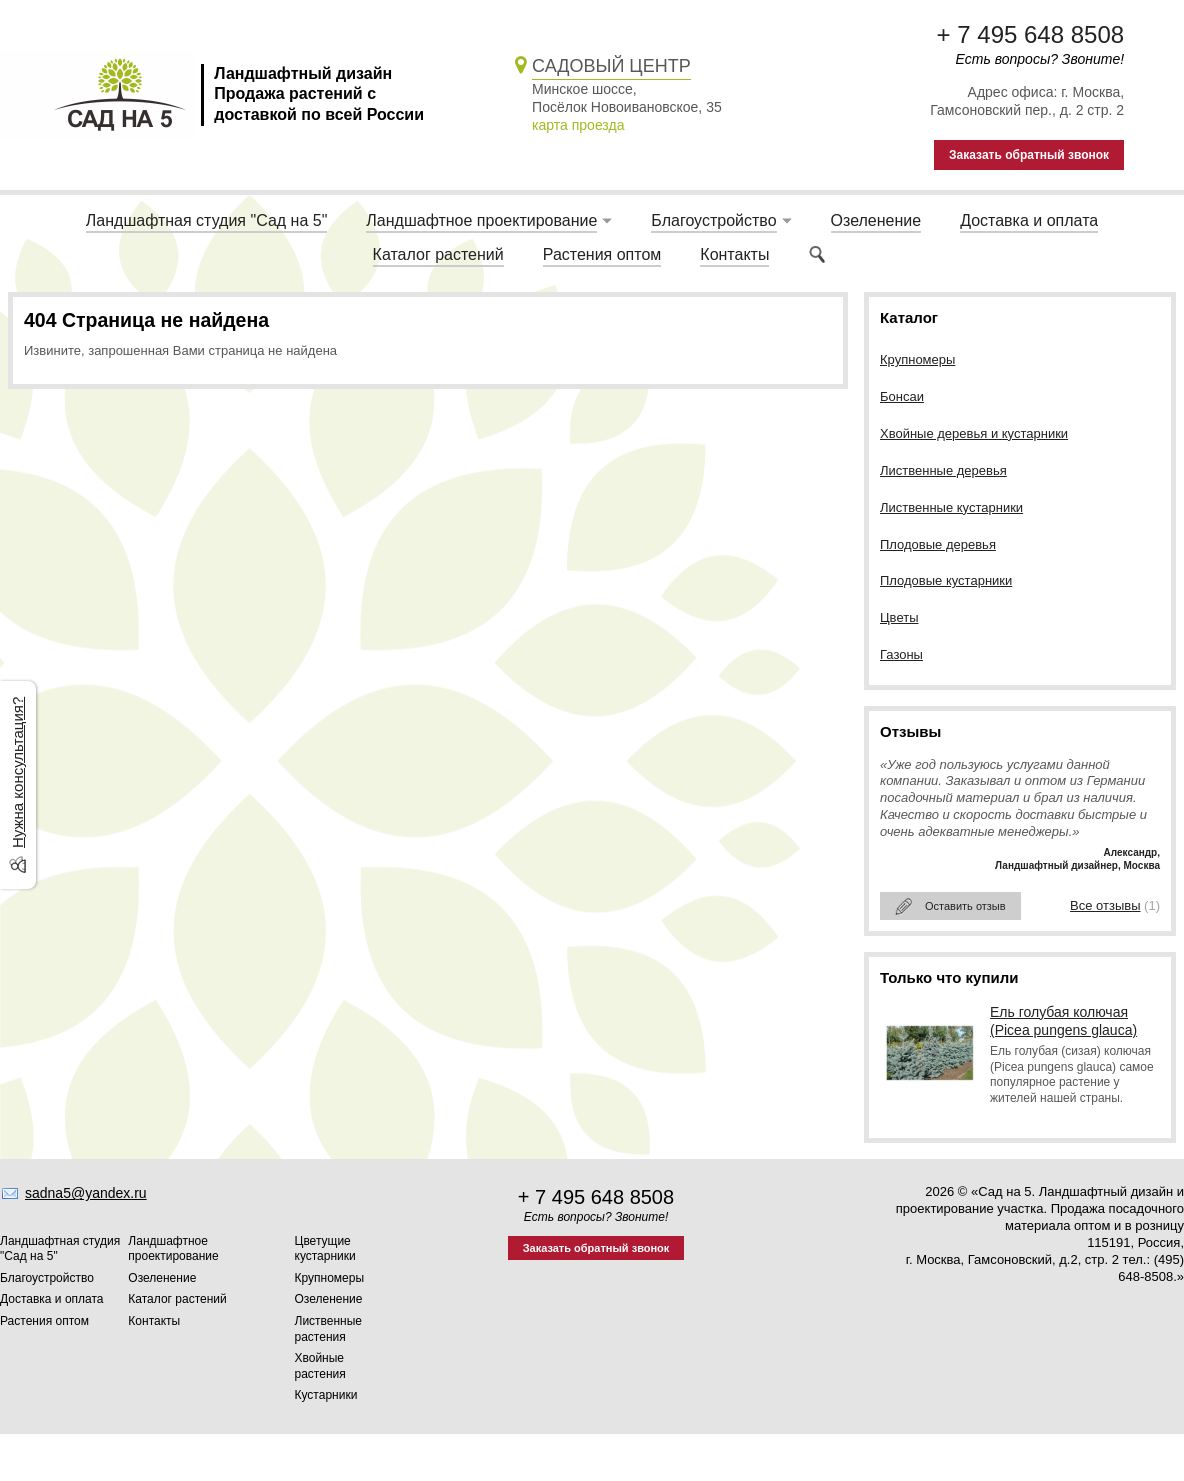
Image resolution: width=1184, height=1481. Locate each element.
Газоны (901, 654)
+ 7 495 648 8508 (1031, 34)
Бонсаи (902, 396)
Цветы (899, 617)
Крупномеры (917, 359)
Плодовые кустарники (946, 580)
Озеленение (876, 220)
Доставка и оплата (1029, 220)
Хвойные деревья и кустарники (974, 433)
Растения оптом (602, 254)
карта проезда (578, 125)
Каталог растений (438, 254)
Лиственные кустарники (951, 507)
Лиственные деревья (943, 470)
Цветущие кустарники (325, 1249)
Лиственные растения (329, 1329)
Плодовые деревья (938, 544)
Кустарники (326, 1395)
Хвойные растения (320, 1366)
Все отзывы (1105, 905)
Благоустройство (713, 220)
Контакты (734, 254)
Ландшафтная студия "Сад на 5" (207, 220)
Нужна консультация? (17, 771)
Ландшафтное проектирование (481, 220)
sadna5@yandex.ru (86, 1193)
